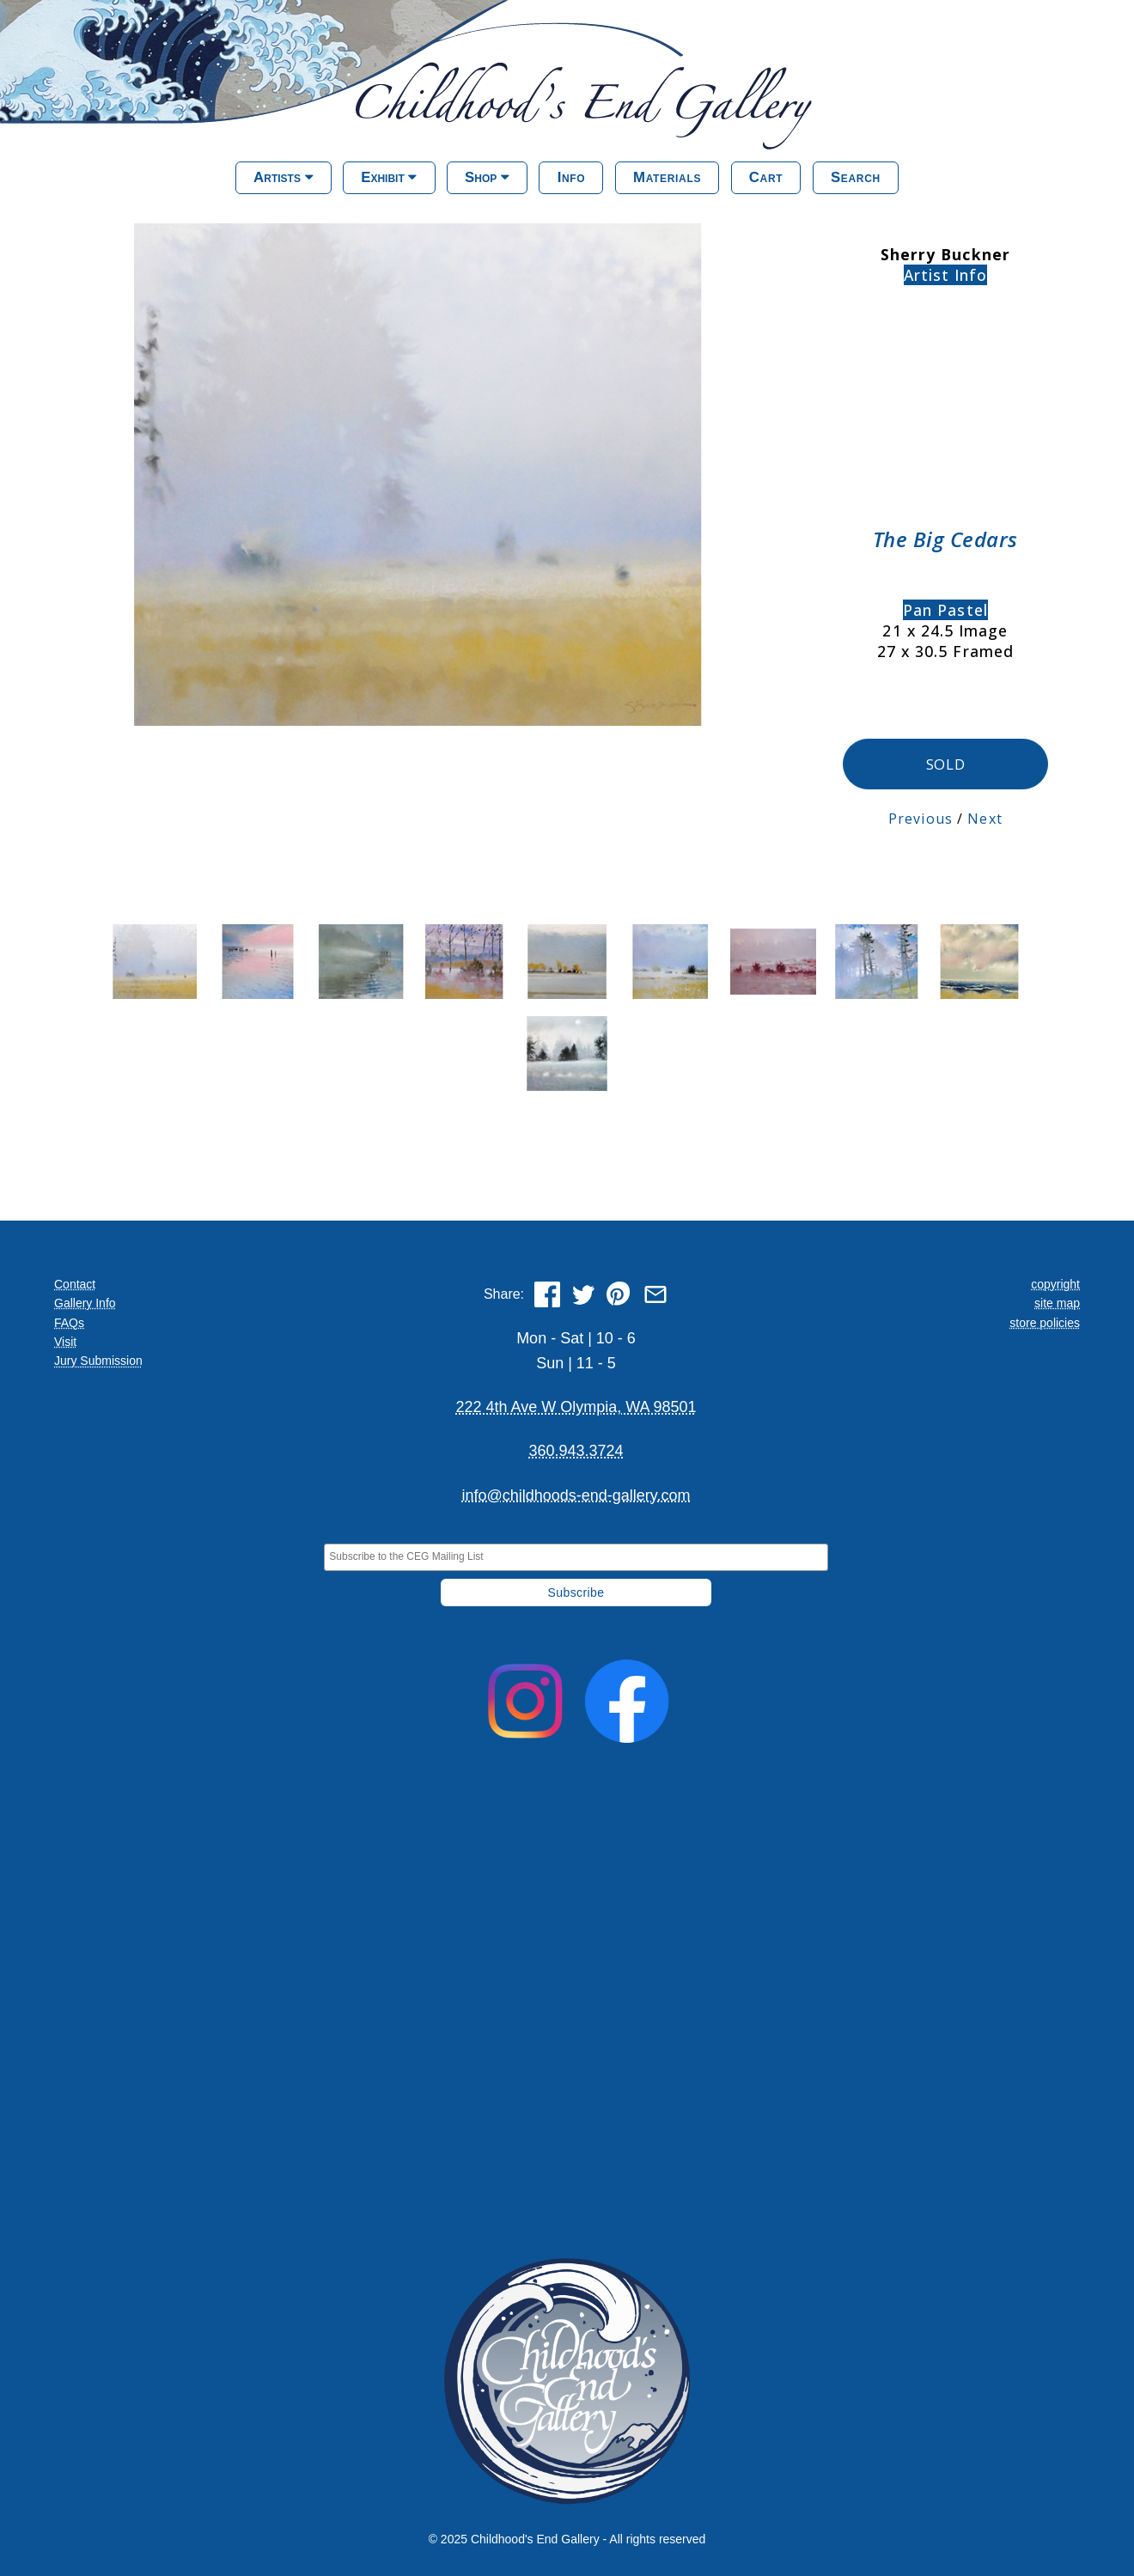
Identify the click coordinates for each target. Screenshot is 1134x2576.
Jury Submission (98, 1360)
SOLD (945, 763)
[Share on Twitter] (583, 1293)
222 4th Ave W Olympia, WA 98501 (575, 1405)
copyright (1055, 1282)
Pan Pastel (945, 610)
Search (856, 177)
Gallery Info (85, 1301)
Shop (487, 177)
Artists (283, 177)
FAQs (69, 1321)
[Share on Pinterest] (619, 1293)
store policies (1044, 1321)
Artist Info (946, 275)
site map (1057, 1301)
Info (572, 177)
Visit (65, 1340)
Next (984, 817)
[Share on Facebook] (547, 1293)
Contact (74, 1282)
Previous (920, 817)
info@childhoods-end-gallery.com (575, 1493)
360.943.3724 (575, 1450)
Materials (667, 177)
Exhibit (389, 177)
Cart (766, 177)
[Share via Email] (655, 1293)
